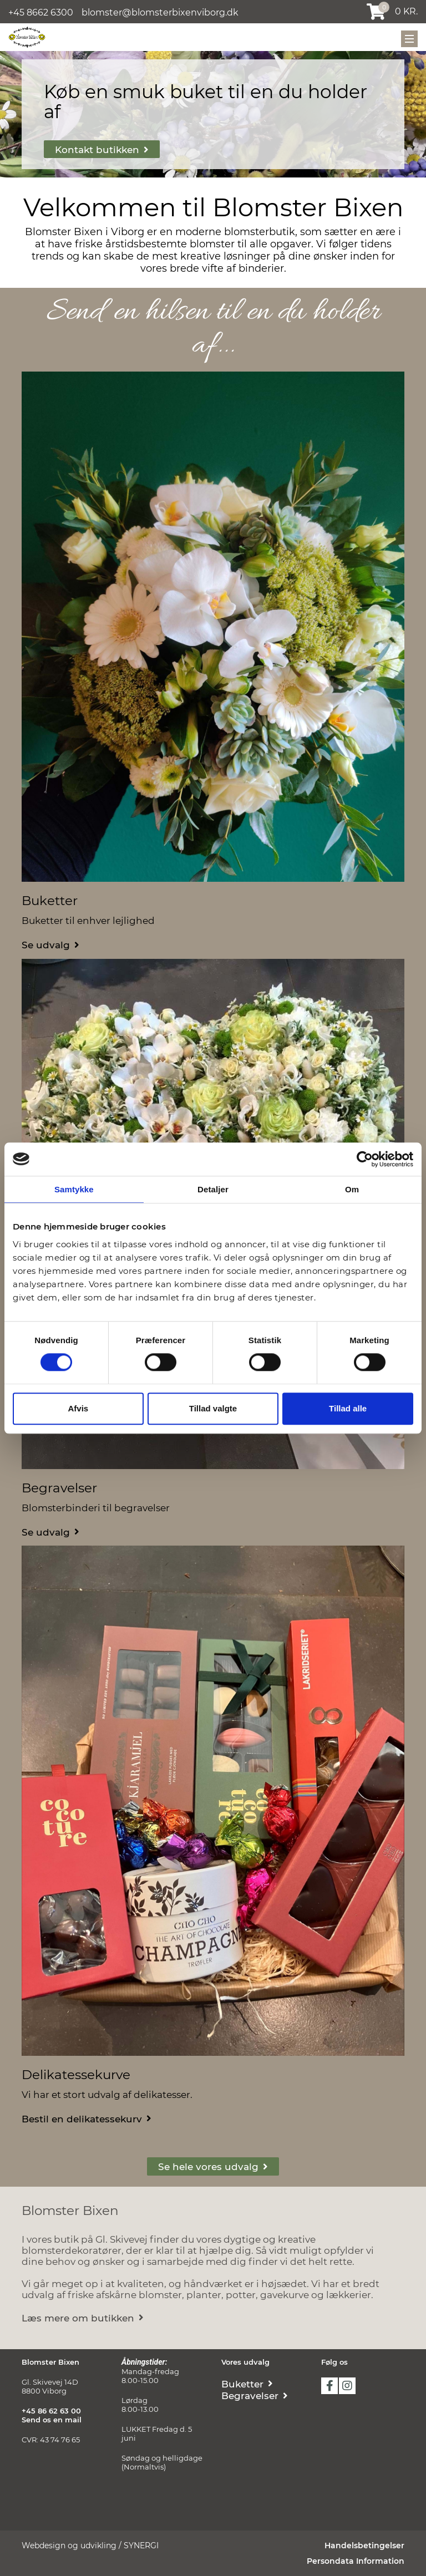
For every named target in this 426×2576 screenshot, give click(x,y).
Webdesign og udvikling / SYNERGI (90, 2545)
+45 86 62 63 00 (51, 2410)
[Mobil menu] (409, 39)
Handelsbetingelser (364, 2545)
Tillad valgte (213, 1408)
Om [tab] (352, 1189)
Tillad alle (348, 1408)
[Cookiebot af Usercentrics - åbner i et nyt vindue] (364, 1159)
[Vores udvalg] (213, 2166)
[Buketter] (50, 944)
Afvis (78, 1408)
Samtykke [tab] (74, 1189)
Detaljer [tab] (213, 1189)
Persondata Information (355, 2561)
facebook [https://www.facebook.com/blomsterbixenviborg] (329, 2385)
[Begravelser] (50, 1531)
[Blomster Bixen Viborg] (26, 37)
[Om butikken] (83, 2317)
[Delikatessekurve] (86, 2118)
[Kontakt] (102, 149)
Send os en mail (52, 2419)
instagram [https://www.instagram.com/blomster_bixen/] (347, 2385)
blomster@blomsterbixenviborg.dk (160, 12)
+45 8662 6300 (40, 12)
